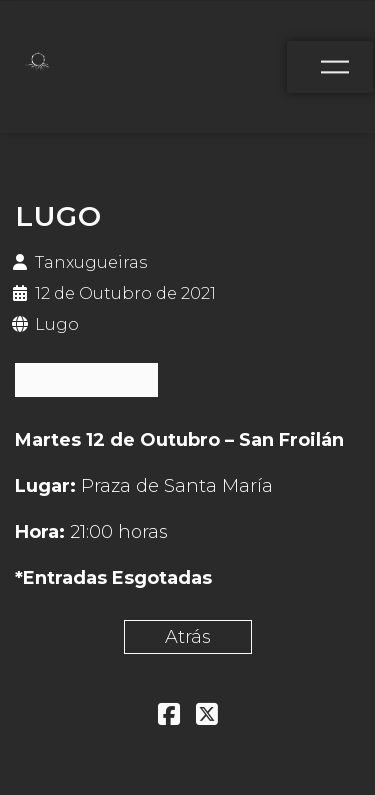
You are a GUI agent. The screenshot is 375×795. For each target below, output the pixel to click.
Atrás (188, 637)
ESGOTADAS (86, 379)
